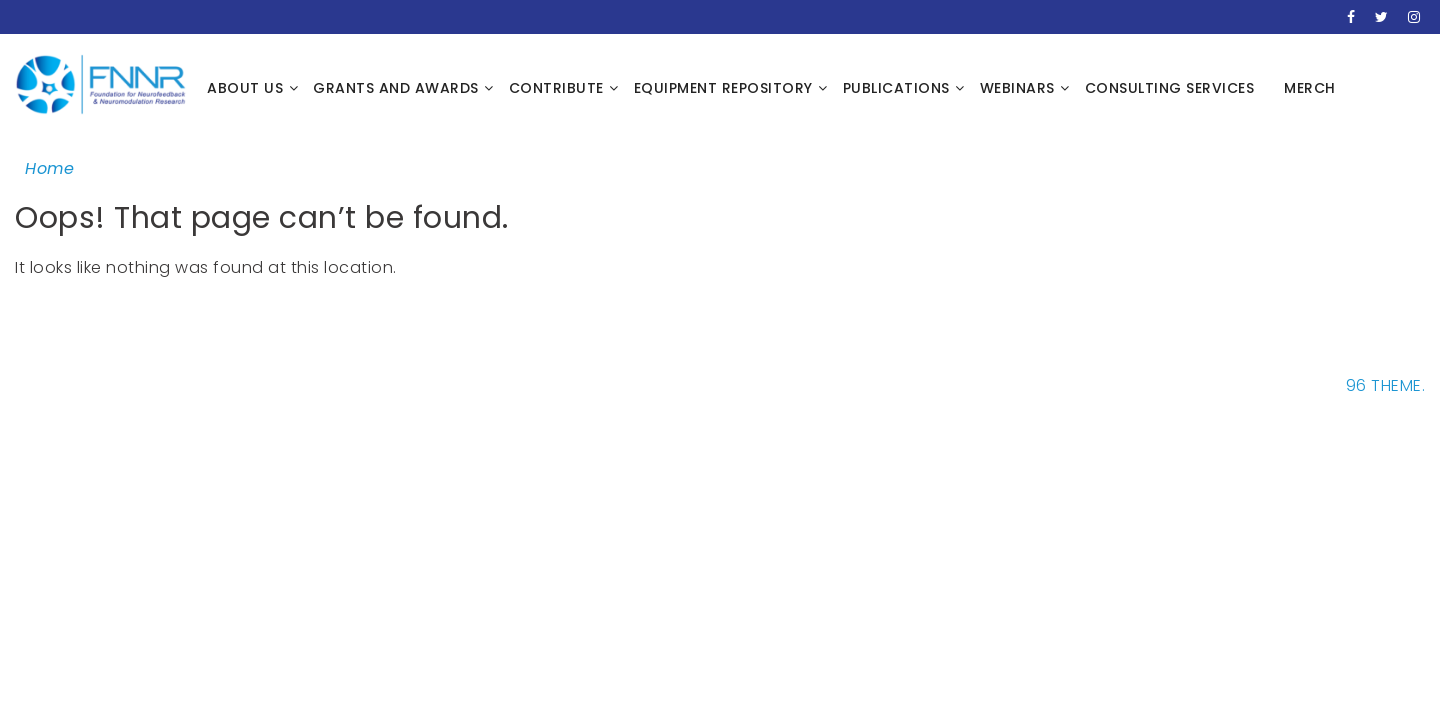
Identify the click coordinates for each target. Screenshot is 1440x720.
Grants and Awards (396, 88)
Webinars (1017, 88)
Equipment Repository (723, 88)
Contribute (556, 88)
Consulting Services (1170, 88)
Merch (1310, 88)
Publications (896, 88)
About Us (245, 88)
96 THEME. (1386, 385)
